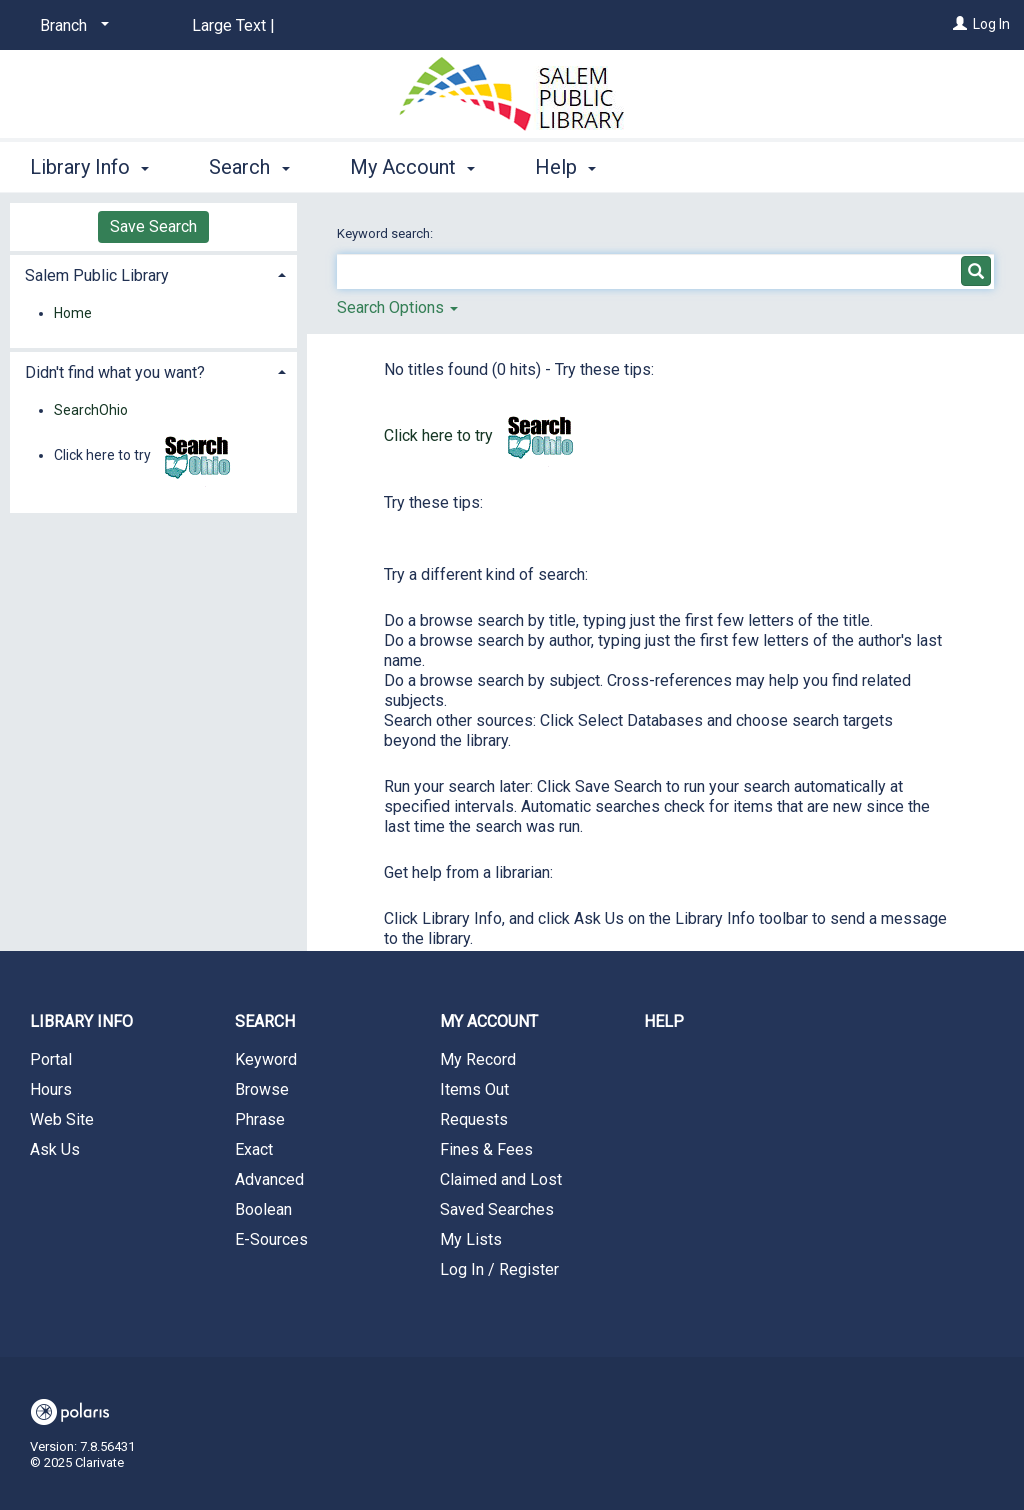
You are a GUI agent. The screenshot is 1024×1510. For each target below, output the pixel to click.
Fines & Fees (486, 1149)
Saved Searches (497, 1209)
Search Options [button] (397, 307)
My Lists (471, 1239)
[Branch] (71, 26)
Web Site (62, 1119)
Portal (51, 1059)
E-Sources (271, 1239)
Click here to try (483, 435)
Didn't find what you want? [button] (115, 372)
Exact (254, 1149)
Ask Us (55, 1149)
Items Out (474, 1089)
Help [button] (565, 167)
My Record (478, 1059)
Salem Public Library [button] (97, 275)
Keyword (266, 1059)
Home (73, 313)
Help (664, 1021)
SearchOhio (91, 410)
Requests (474, 1119)
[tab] (153, 273)
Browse (262, 1089)
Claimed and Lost (501, 1179)
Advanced (269, 1179)
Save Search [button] (153, 226)
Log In (991, 24)
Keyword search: (386, 233)
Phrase (260, 1119)
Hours (51, 1089)
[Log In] (960, 24)
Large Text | (233, 25)
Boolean (263, 1209)
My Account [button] (412, 167)
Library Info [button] (89, 167)
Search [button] (249, 167)
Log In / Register (499, 1269)
